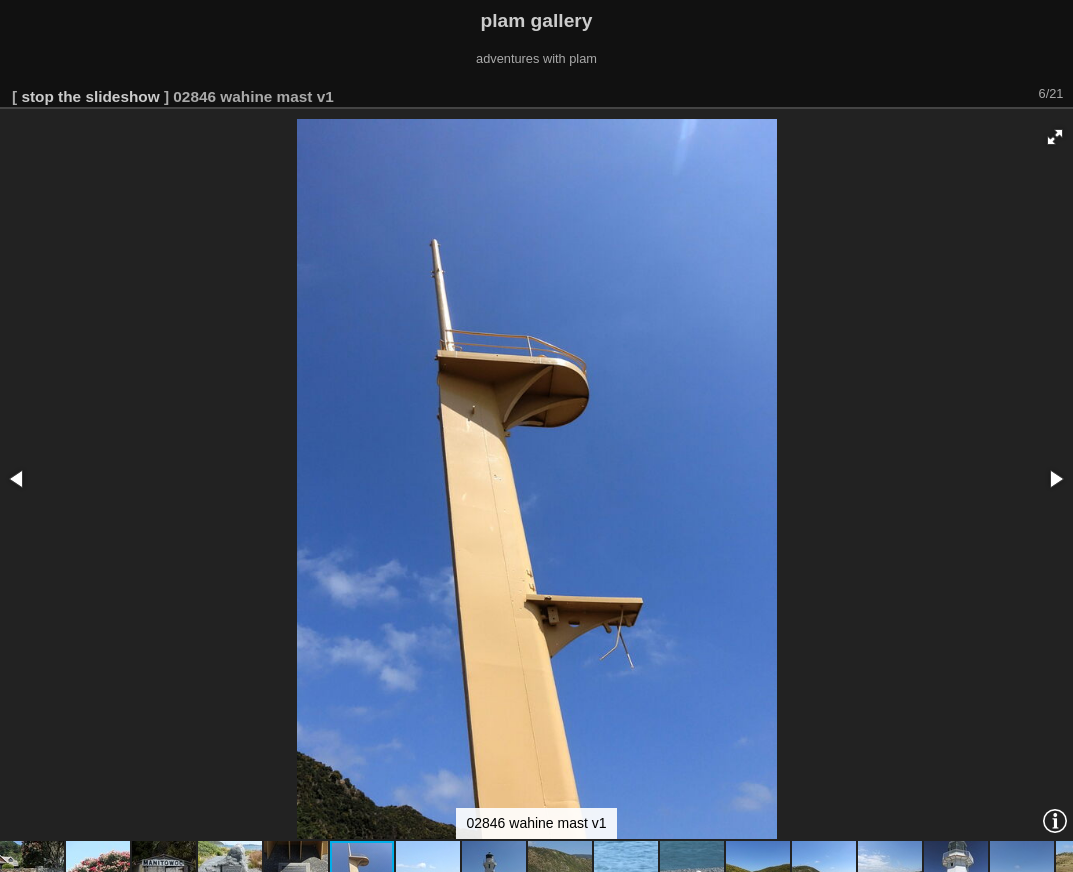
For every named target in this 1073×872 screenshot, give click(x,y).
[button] (1055, 137)
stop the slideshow (90, 96)
